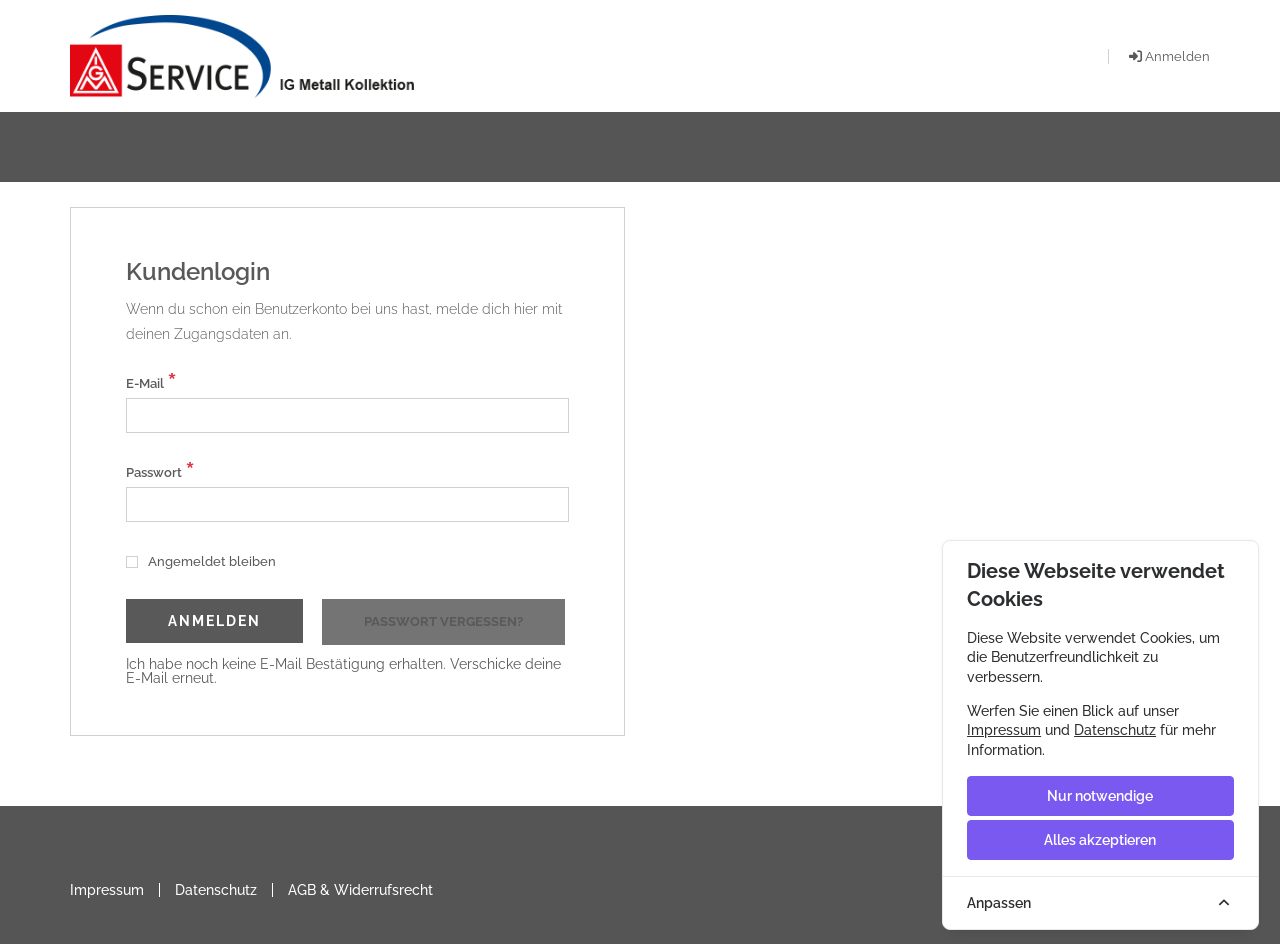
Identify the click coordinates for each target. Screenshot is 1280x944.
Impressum (107, 890)
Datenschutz (216, 890)
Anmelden (214, 621)
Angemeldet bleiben (201, 561)
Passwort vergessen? (443, 621)
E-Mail (151, 381)
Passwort (160, 470)
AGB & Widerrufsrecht (360, 890)
